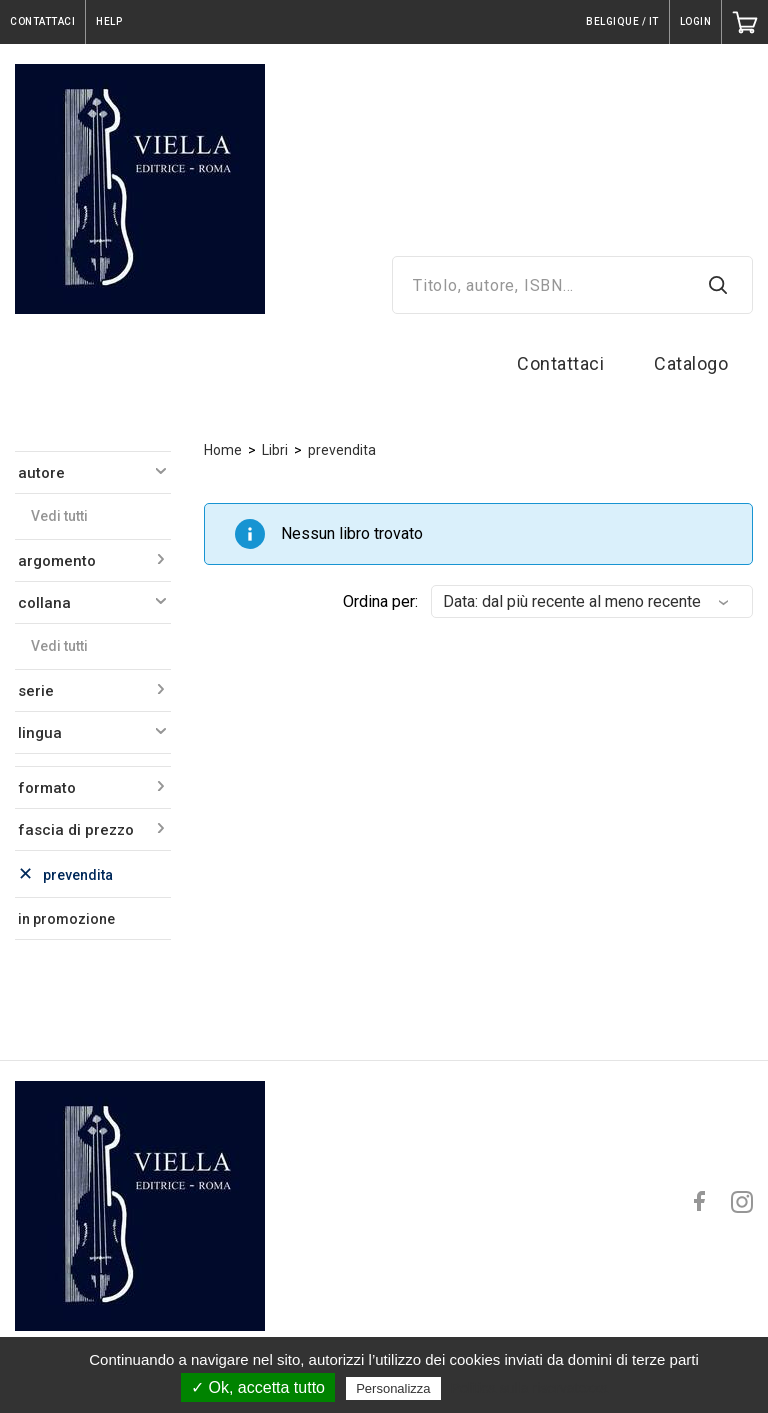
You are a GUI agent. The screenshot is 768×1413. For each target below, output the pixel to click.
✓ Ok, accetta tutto (258, 1387)
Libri (275, 450)
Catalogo (691, 363)
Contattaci (560, 363)
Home (223, 450)
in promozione (66, 919)
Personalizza (393, 1388)
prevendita (342, 450)
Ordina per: (380, 601)
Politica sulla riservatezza (529, 1388)
